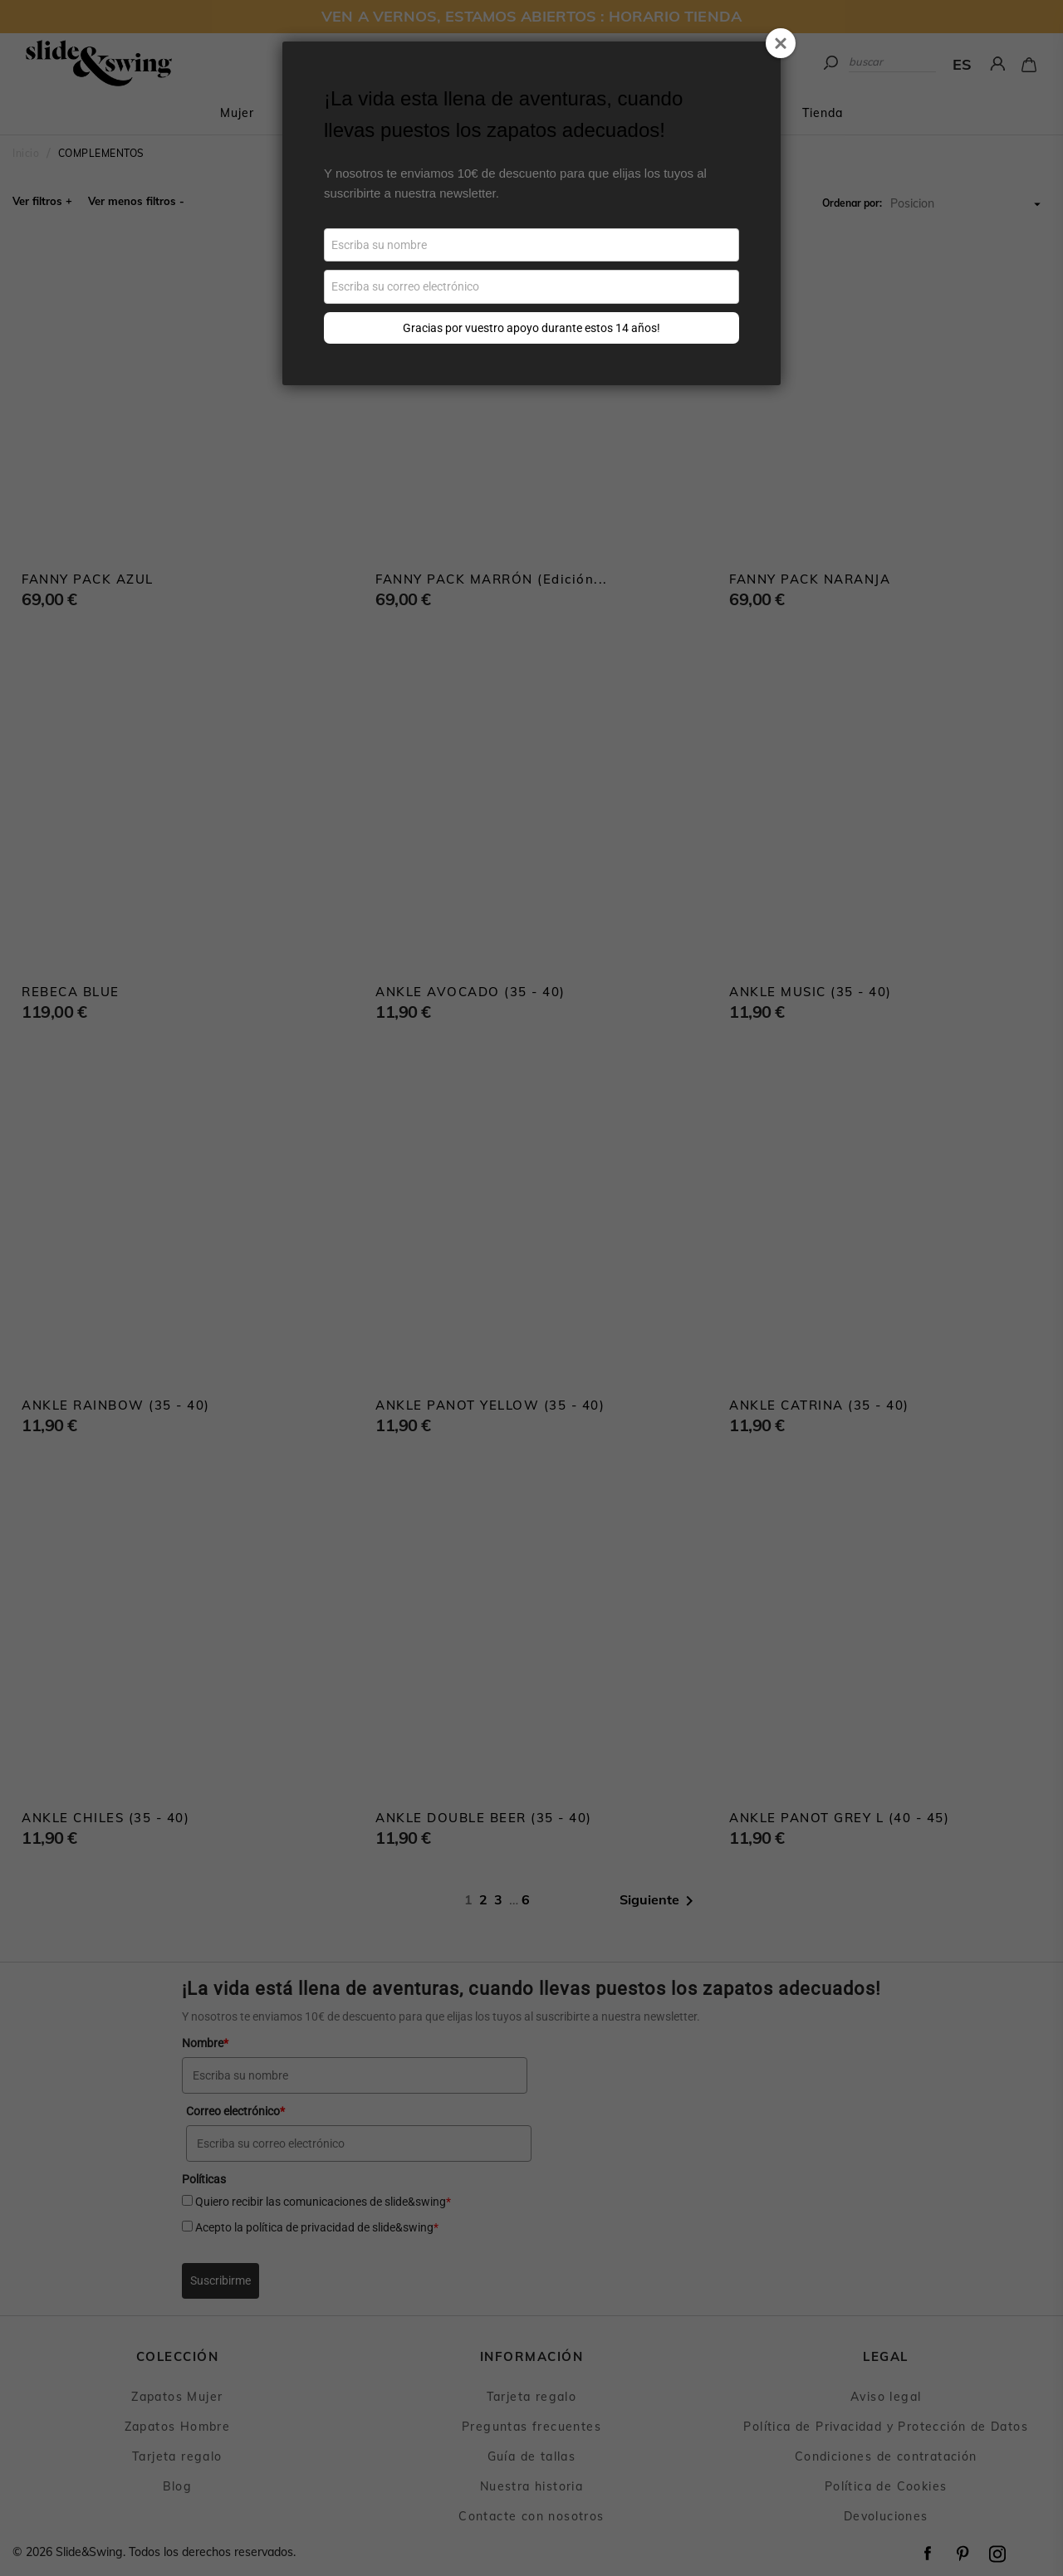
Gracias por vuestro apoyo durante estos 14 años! (531, 328)
